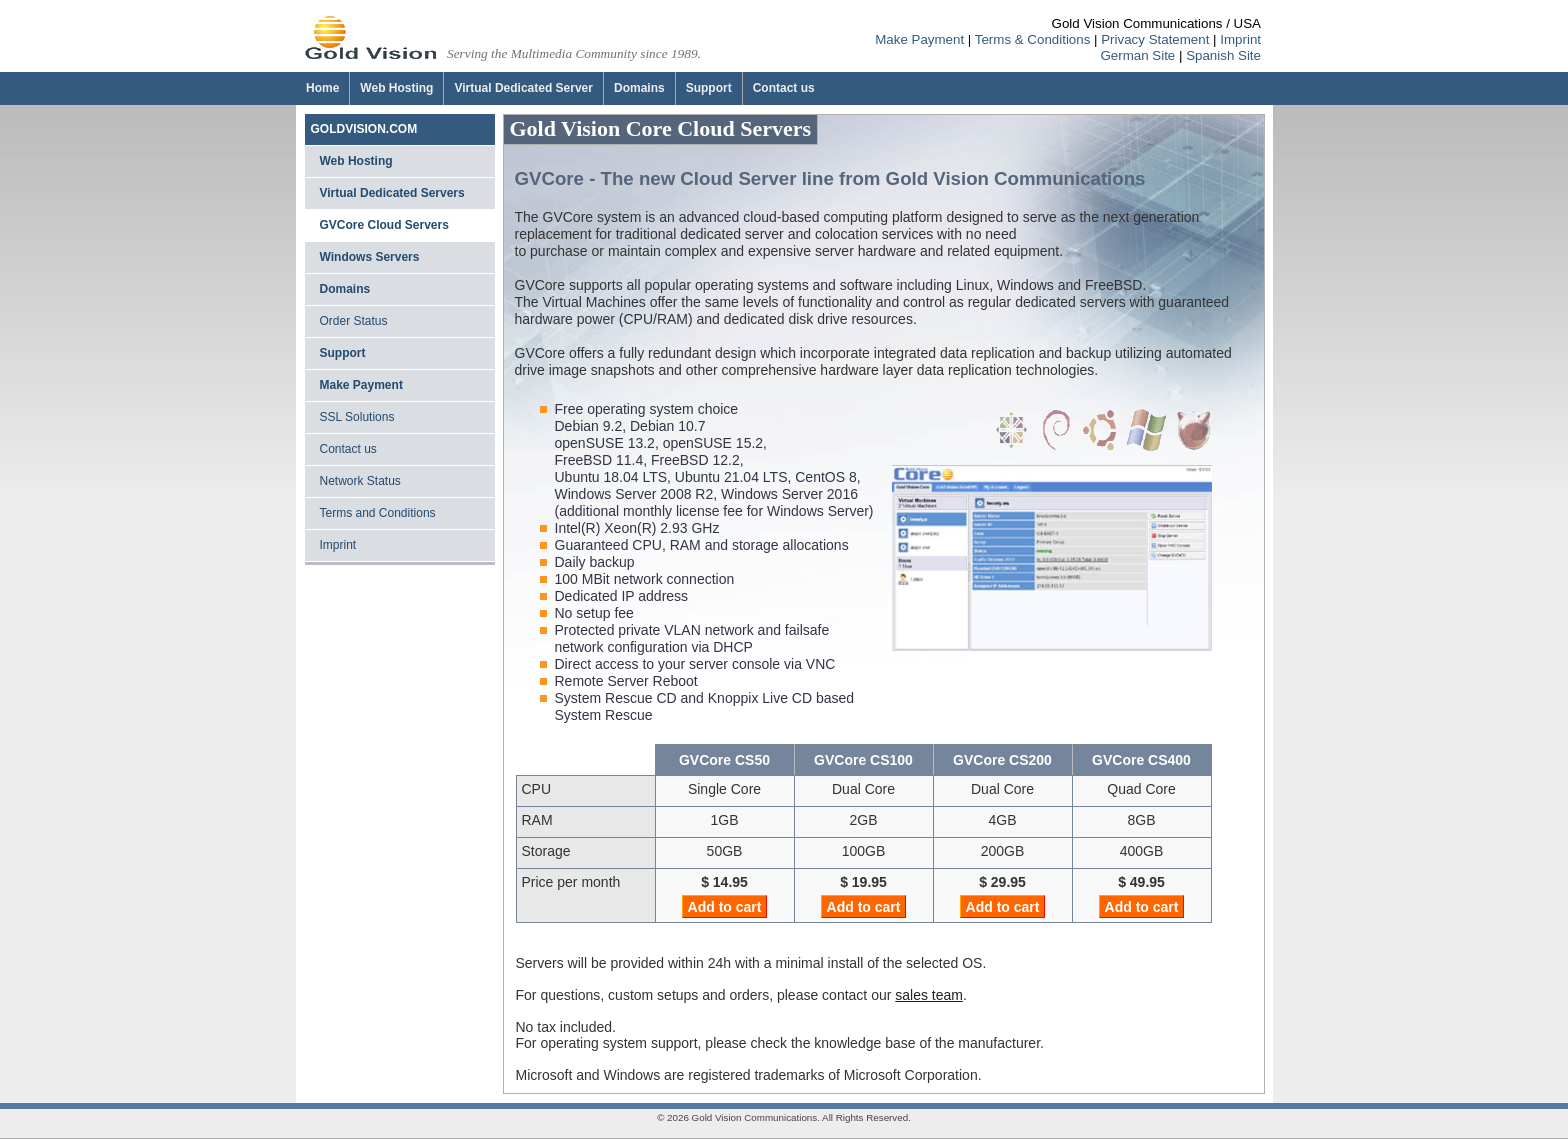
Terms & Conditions (1033, 39)
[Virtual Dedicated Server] (523, 88)
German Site (1137, 55)
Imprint (1240, 39)
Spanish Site (1223, 55)
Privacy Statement (1155, 39)
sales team (929, 995)
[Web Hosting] (396, 88)
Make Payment (919, 39)
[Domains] (639, 88)
